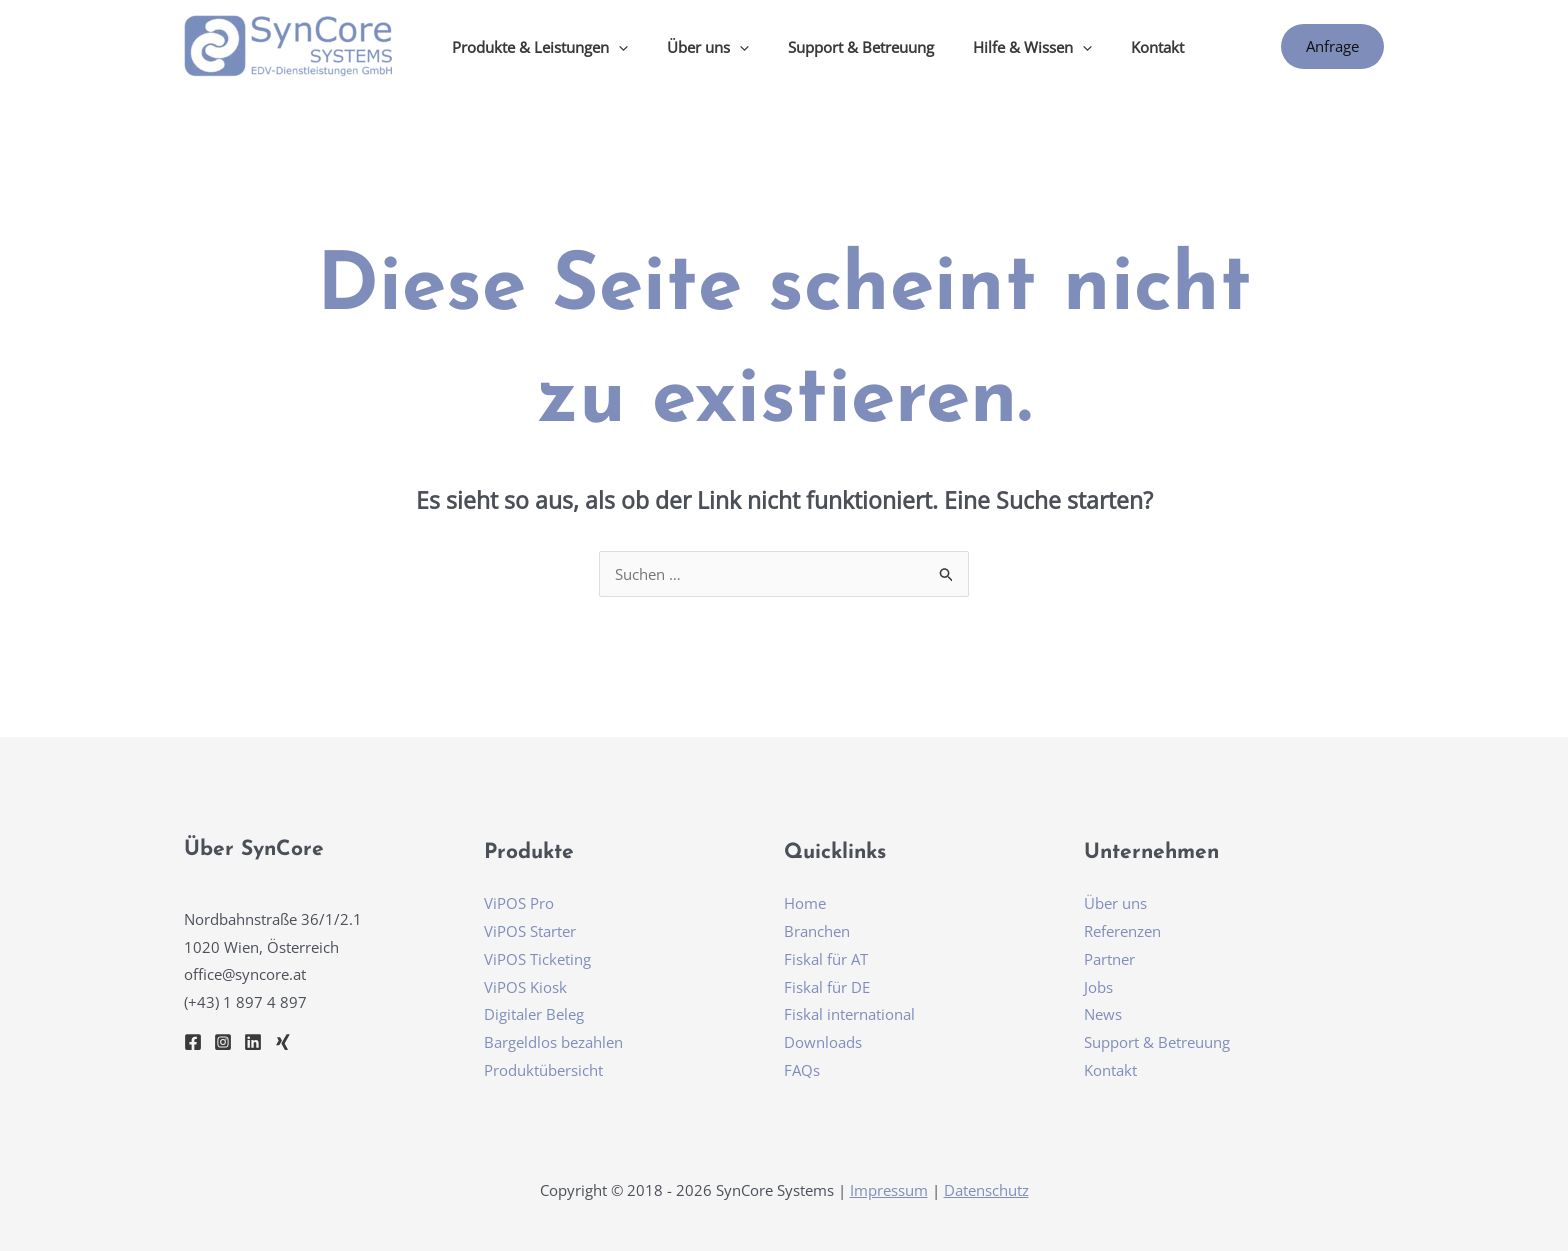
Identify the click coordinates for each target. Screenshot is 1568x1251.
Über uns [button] (694, 47)
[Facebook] (193, 1042)
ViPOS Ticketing (537, 959)
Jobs (1098, 987)
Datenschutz (986, 1190)
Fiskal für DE (827, 987)
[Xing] (283, 1042)
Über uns (1115, 903)
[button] (613, 47)
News (1103, 1014)
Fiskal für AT (826, 959)
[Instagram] (223, 1042)
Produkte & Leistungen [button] (535, 47)
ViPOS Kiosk (525, 987)
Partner (1109, 959)
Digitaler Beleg (534, 1014)
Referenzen (1122, 931)
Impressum (889, 1190)
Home (805, 903)
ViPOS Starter (530, 931)
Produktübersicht (543, 1070)
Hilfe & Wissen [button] (1000, 47)
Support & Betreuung (838, 47)
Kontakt (1116, 47)
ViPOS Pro (519, 903)
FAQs (802, 1070)
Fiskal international (849, 1014)
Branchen (817, 931)
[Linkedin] (253, 1042)
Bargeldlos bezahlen (553, 1042)
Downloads (823, 1042)
